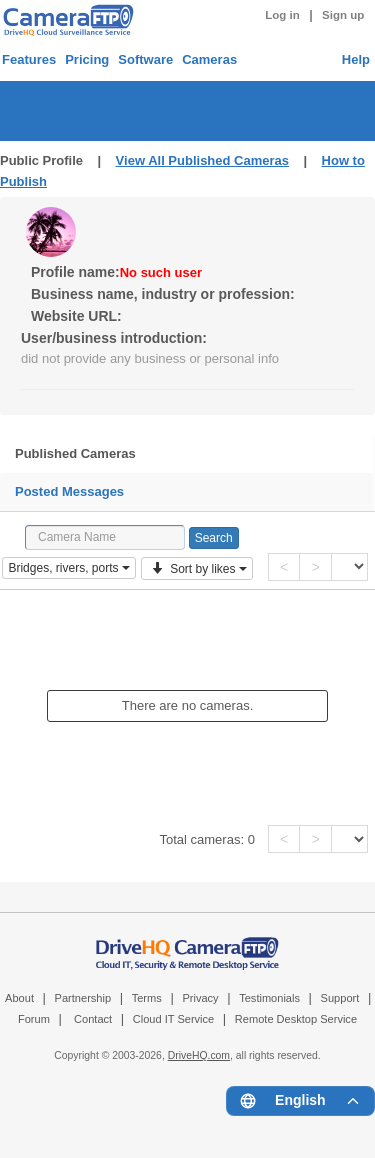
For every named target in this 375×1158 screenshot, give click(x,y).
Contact (93, 1019)
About (19, 998)
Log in (282, 15)
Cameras (209, 59)
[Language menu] (300, 1101)
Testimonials (269, 998)
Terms (147, 998)
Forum (34, 1019)
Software (145, 59)
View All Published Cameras (202, 160)
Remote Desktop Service (296, 1019)
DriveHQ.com (199, 1055)
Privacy (200, 998)
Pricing (87, 59)
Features (29, 59)
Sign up (343, 15)
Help (356, 59)
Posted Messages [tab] (69, 491)
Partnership (83, 998)
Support (340, 998)
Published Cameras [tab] (75, 453)
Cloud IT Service (173, 1019)
